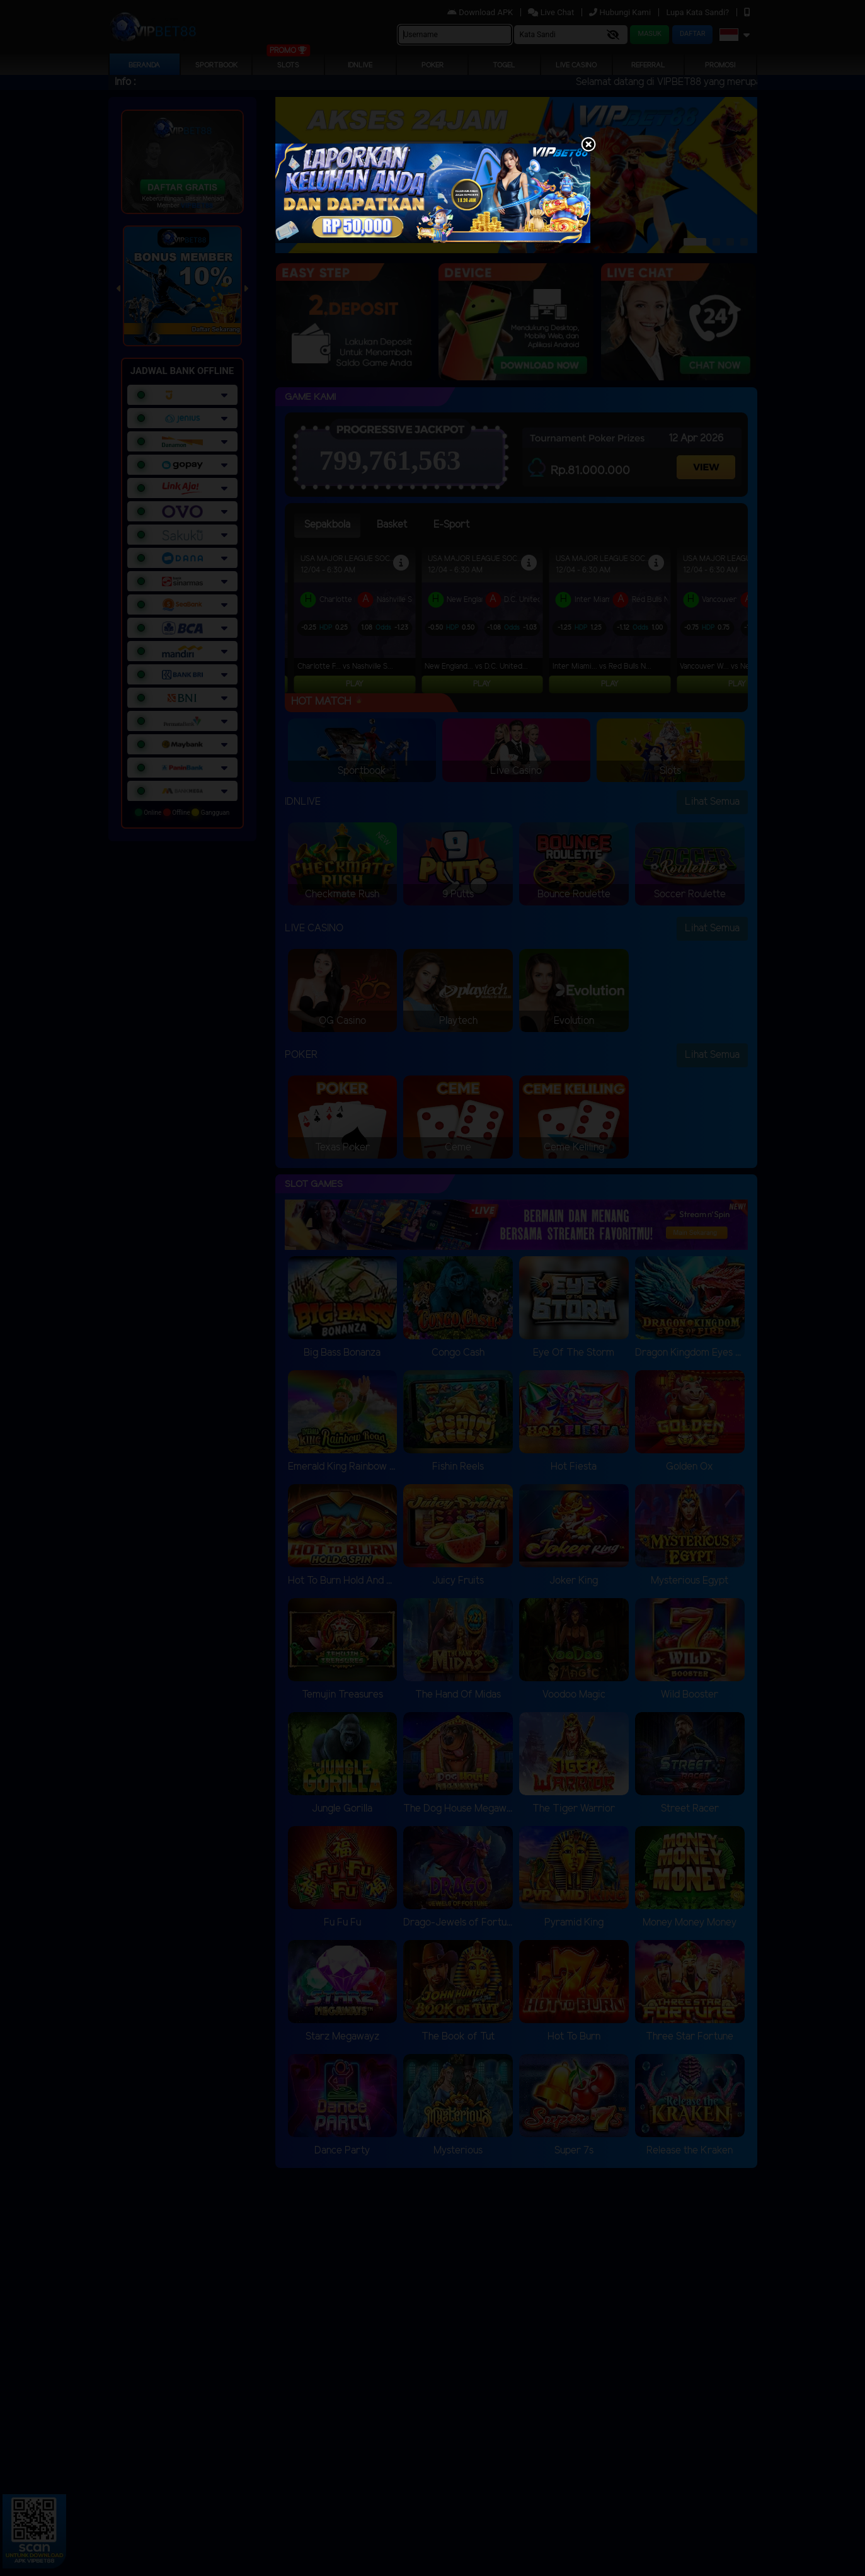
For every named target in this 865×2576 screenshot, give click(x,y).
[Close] (588, 145)
